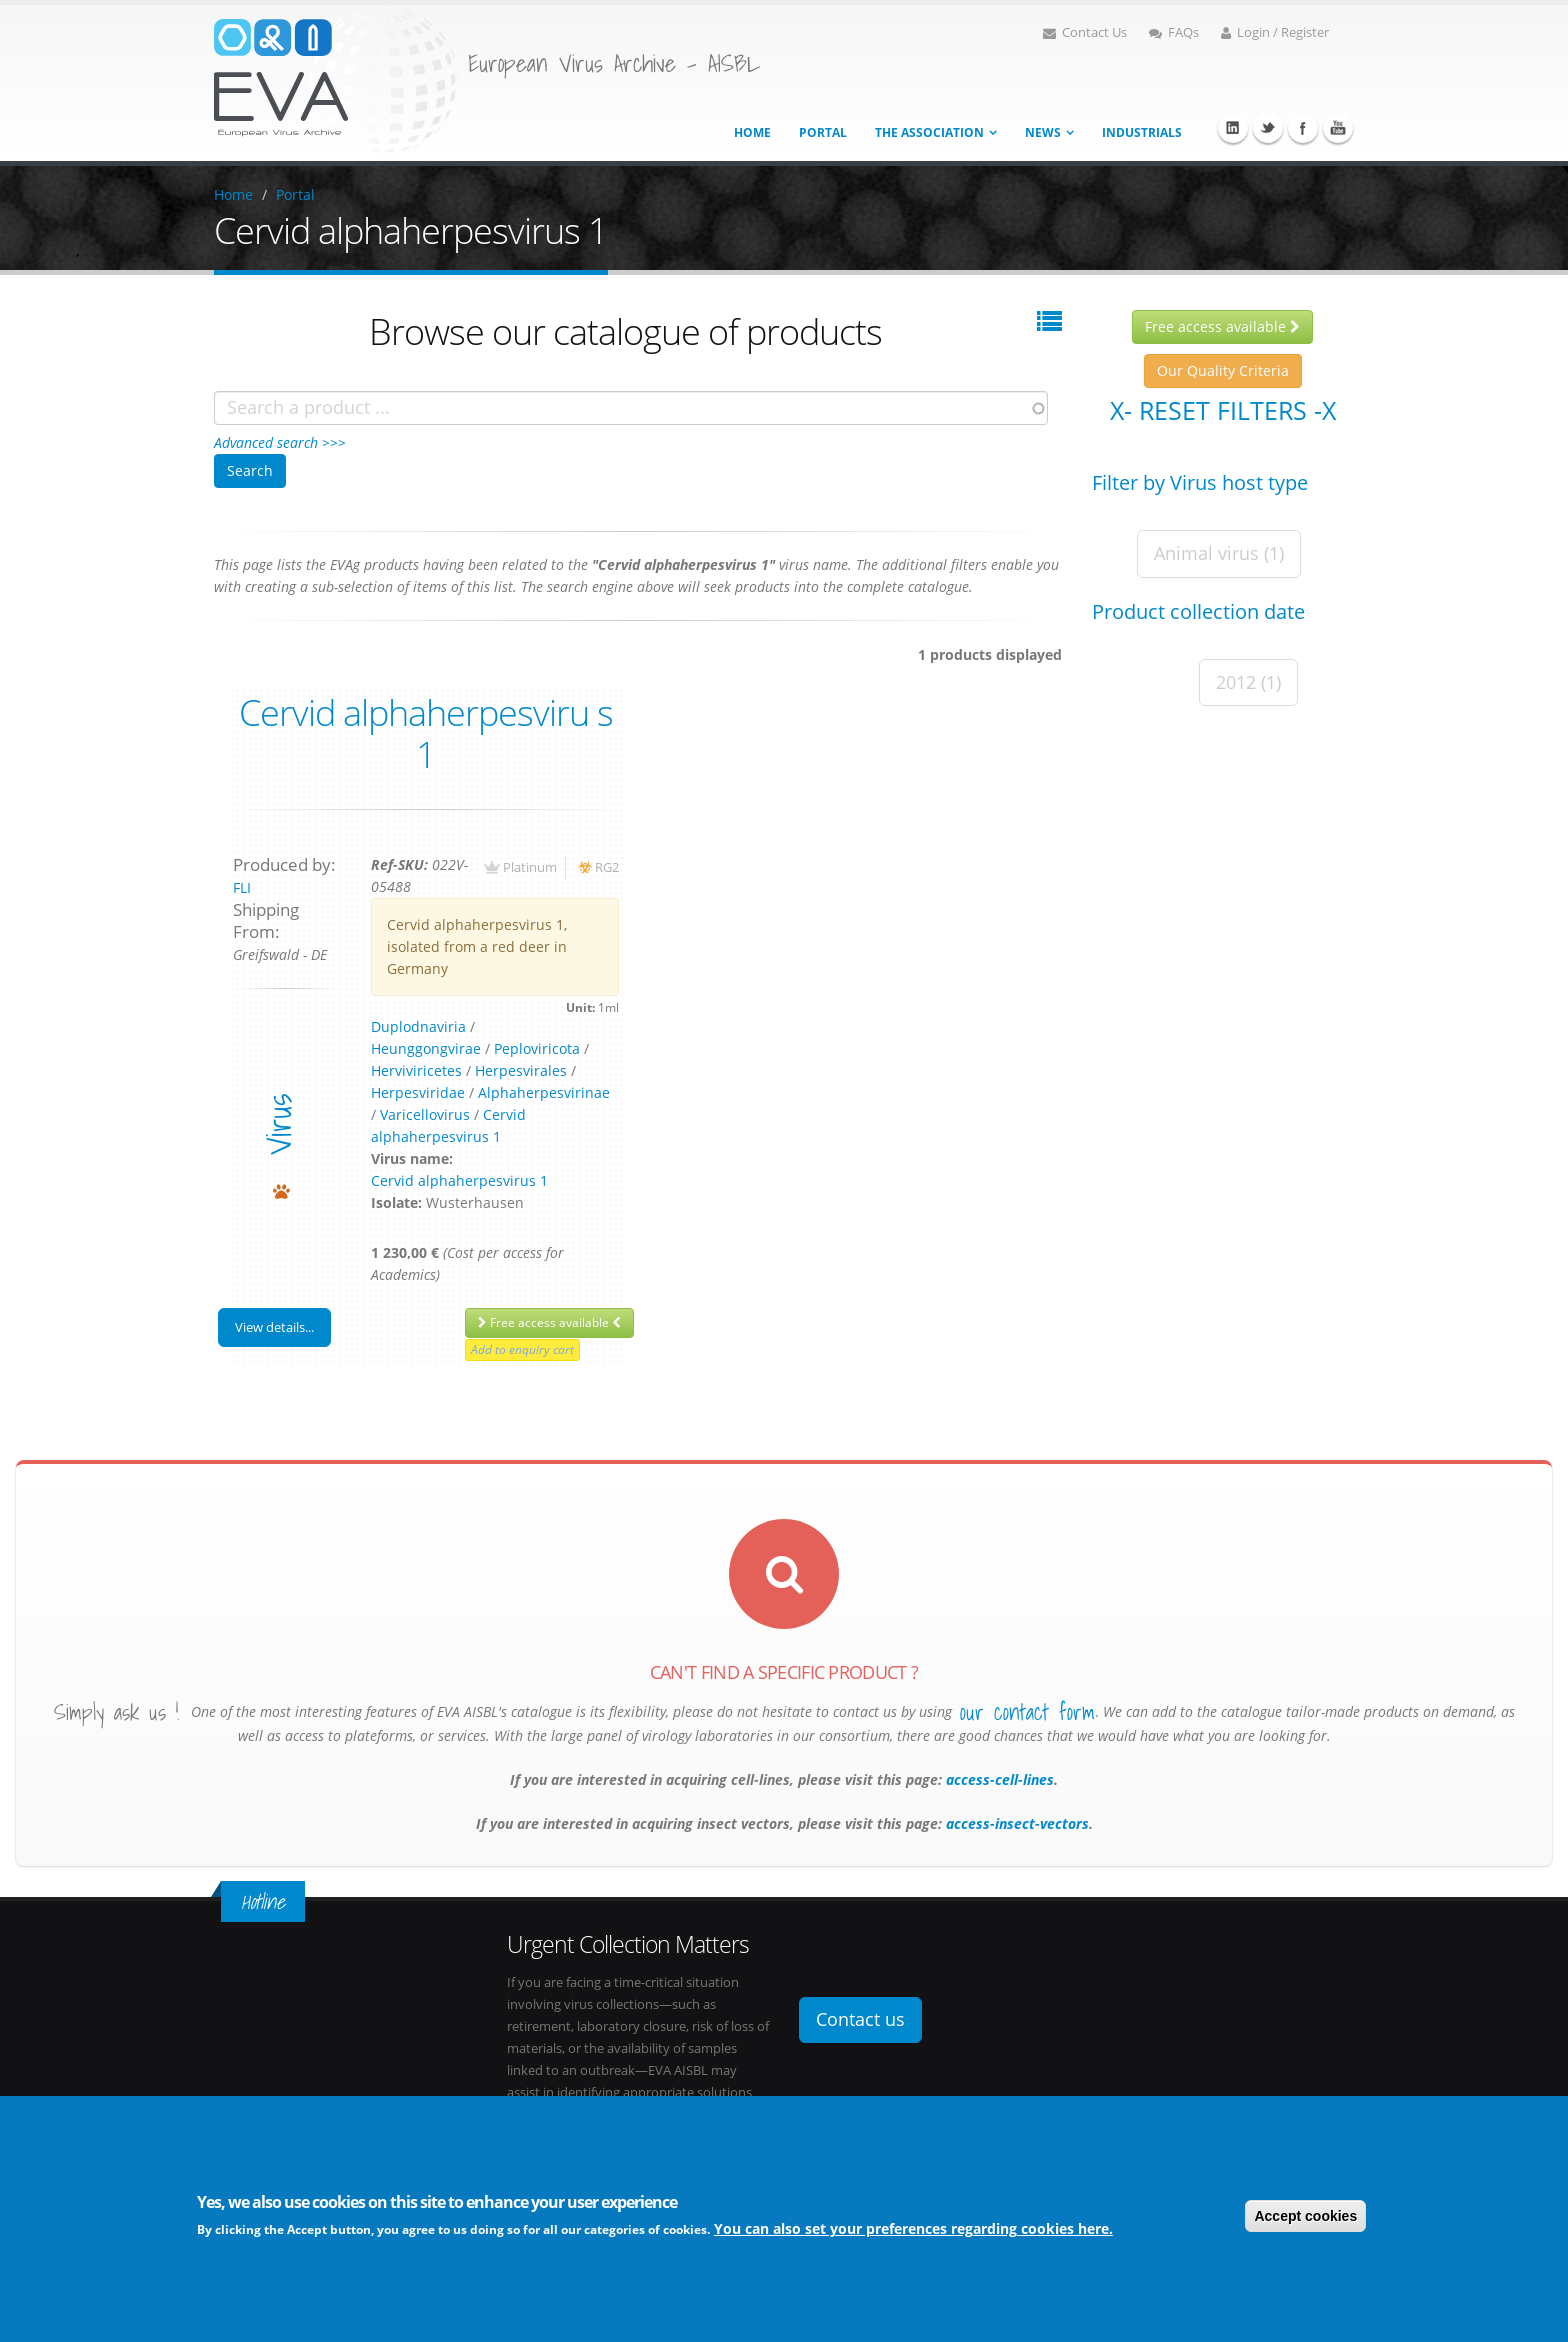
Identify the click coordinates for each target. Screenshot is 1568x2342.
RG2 (607, 867)
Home (752, 132)
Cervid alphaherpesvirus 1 (459, 1180)
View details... (274, 1327)
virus (278, 1124)
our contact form (1027, 1712)
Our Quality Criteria (1223, 370)
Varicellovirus (425, 1114)
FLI (242, 887)
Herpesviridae (418, 1092)
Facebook (1303, 128)
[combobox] (631, 408)
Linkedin (1233, 128)
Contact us (860, 2019)
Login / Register (1275, 32)
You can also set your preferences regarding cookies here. (913, 2229)
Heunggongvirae (426, 1048)
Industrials (1142, 132)
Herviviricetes (416, 1070)
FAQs (1174, 32)
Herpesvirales (521, 1070)
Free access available (549, 1322)
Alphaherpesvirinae (544, 1092)
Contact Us (1085, 32)
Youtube (1338, 128)
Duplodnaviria (418, 1026)
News (1043, 132)
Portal (823, 132)
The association (929, 132)
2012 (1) (1248, 682)
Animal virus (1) (1219, 553)
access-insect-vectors (1015, 1823)
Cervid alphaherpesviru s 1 (426, 733)
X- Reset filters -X (1223, 410)
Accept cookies (1305, 2217)
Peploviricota (537, 1048)
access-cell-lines (998, 1779)
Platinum (530, 867)
